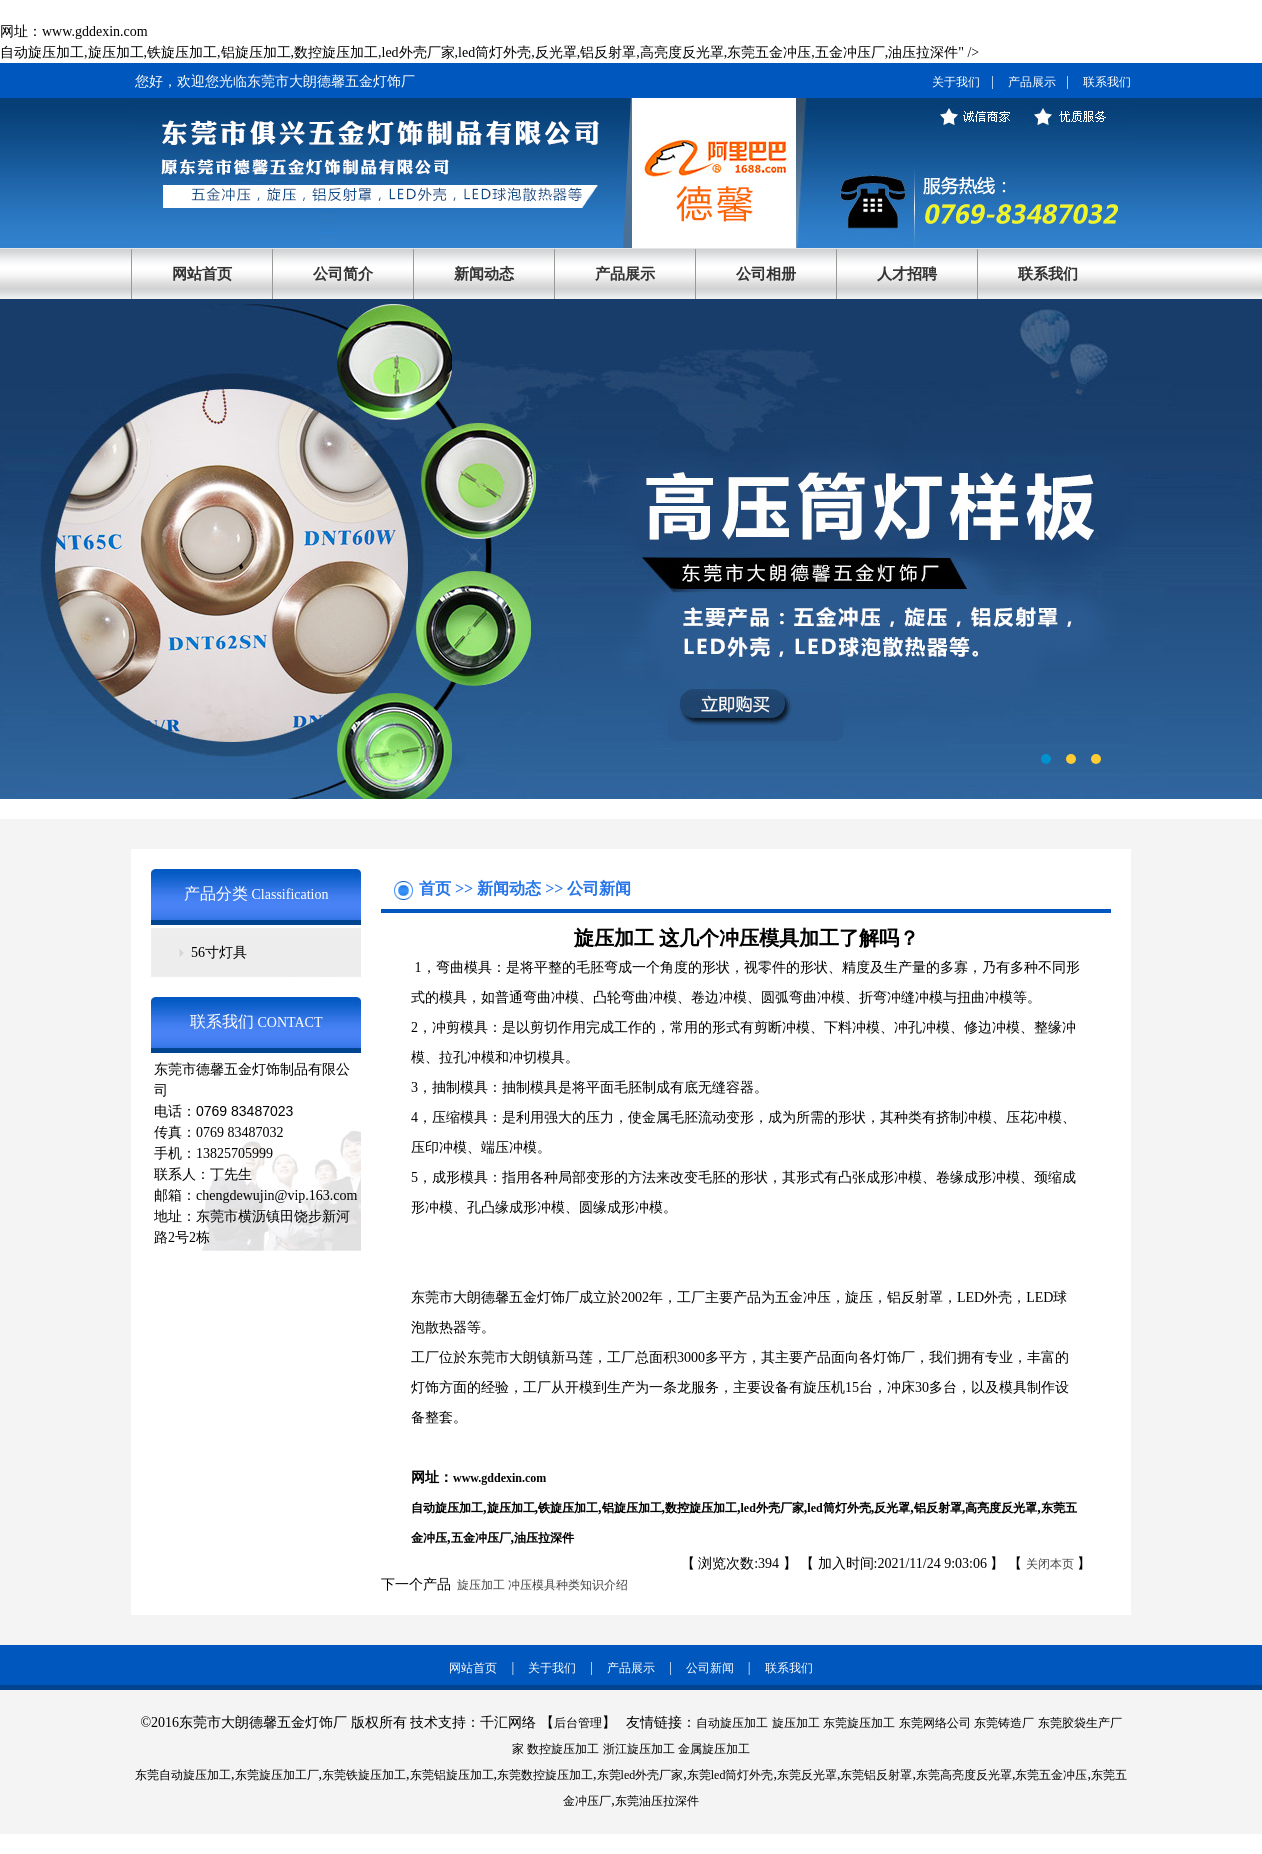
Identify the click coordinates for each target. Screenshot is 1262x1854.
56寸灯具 (219, 952)
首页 (437, 888)
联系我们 (1107, 82)
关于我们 (956, 82)
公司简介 (343, 274)
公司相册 (766, 274)
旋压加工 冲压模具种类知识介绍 (539, 1585)
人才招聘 (907, 274)
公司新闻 (599, 888)
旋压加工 (511, 1508)
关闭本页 (1050, 1564)
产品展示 (1032, 82)
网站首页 (202, 274)
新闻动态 (484, 274)
